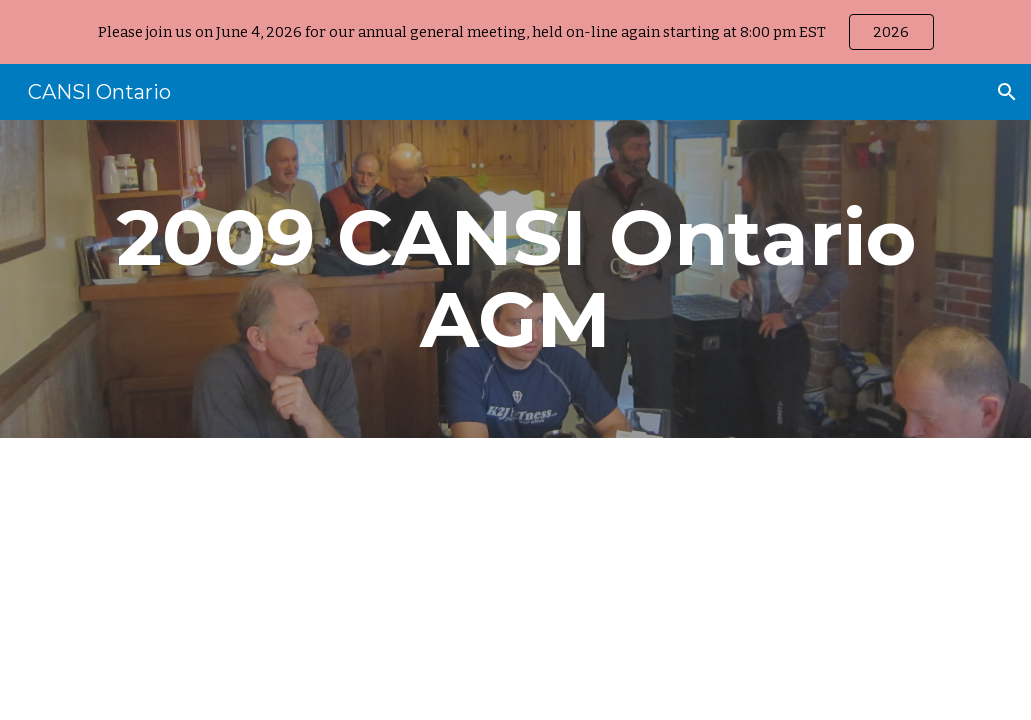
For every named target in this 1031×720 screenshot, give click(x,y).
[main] (516, 279)
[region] (515, 32)
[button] (1007, 92)
